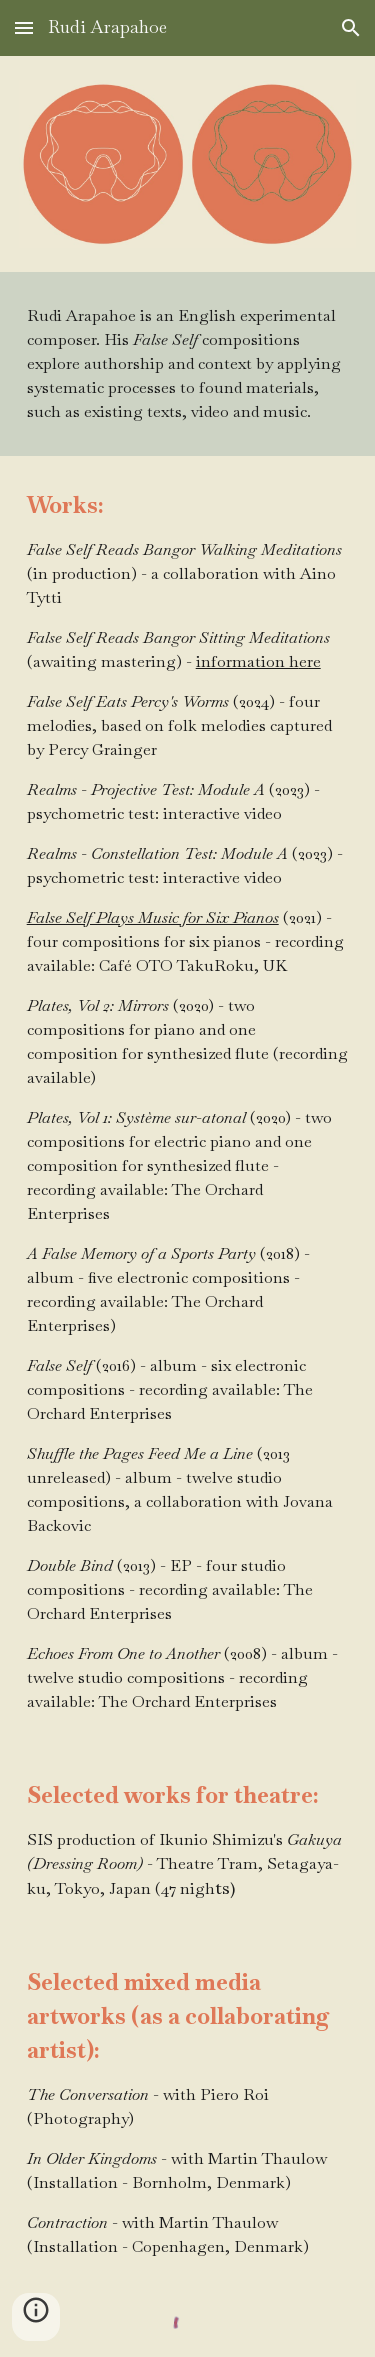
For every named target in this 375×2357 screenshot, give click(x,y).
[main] (188, 364)
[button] (24, 27)
